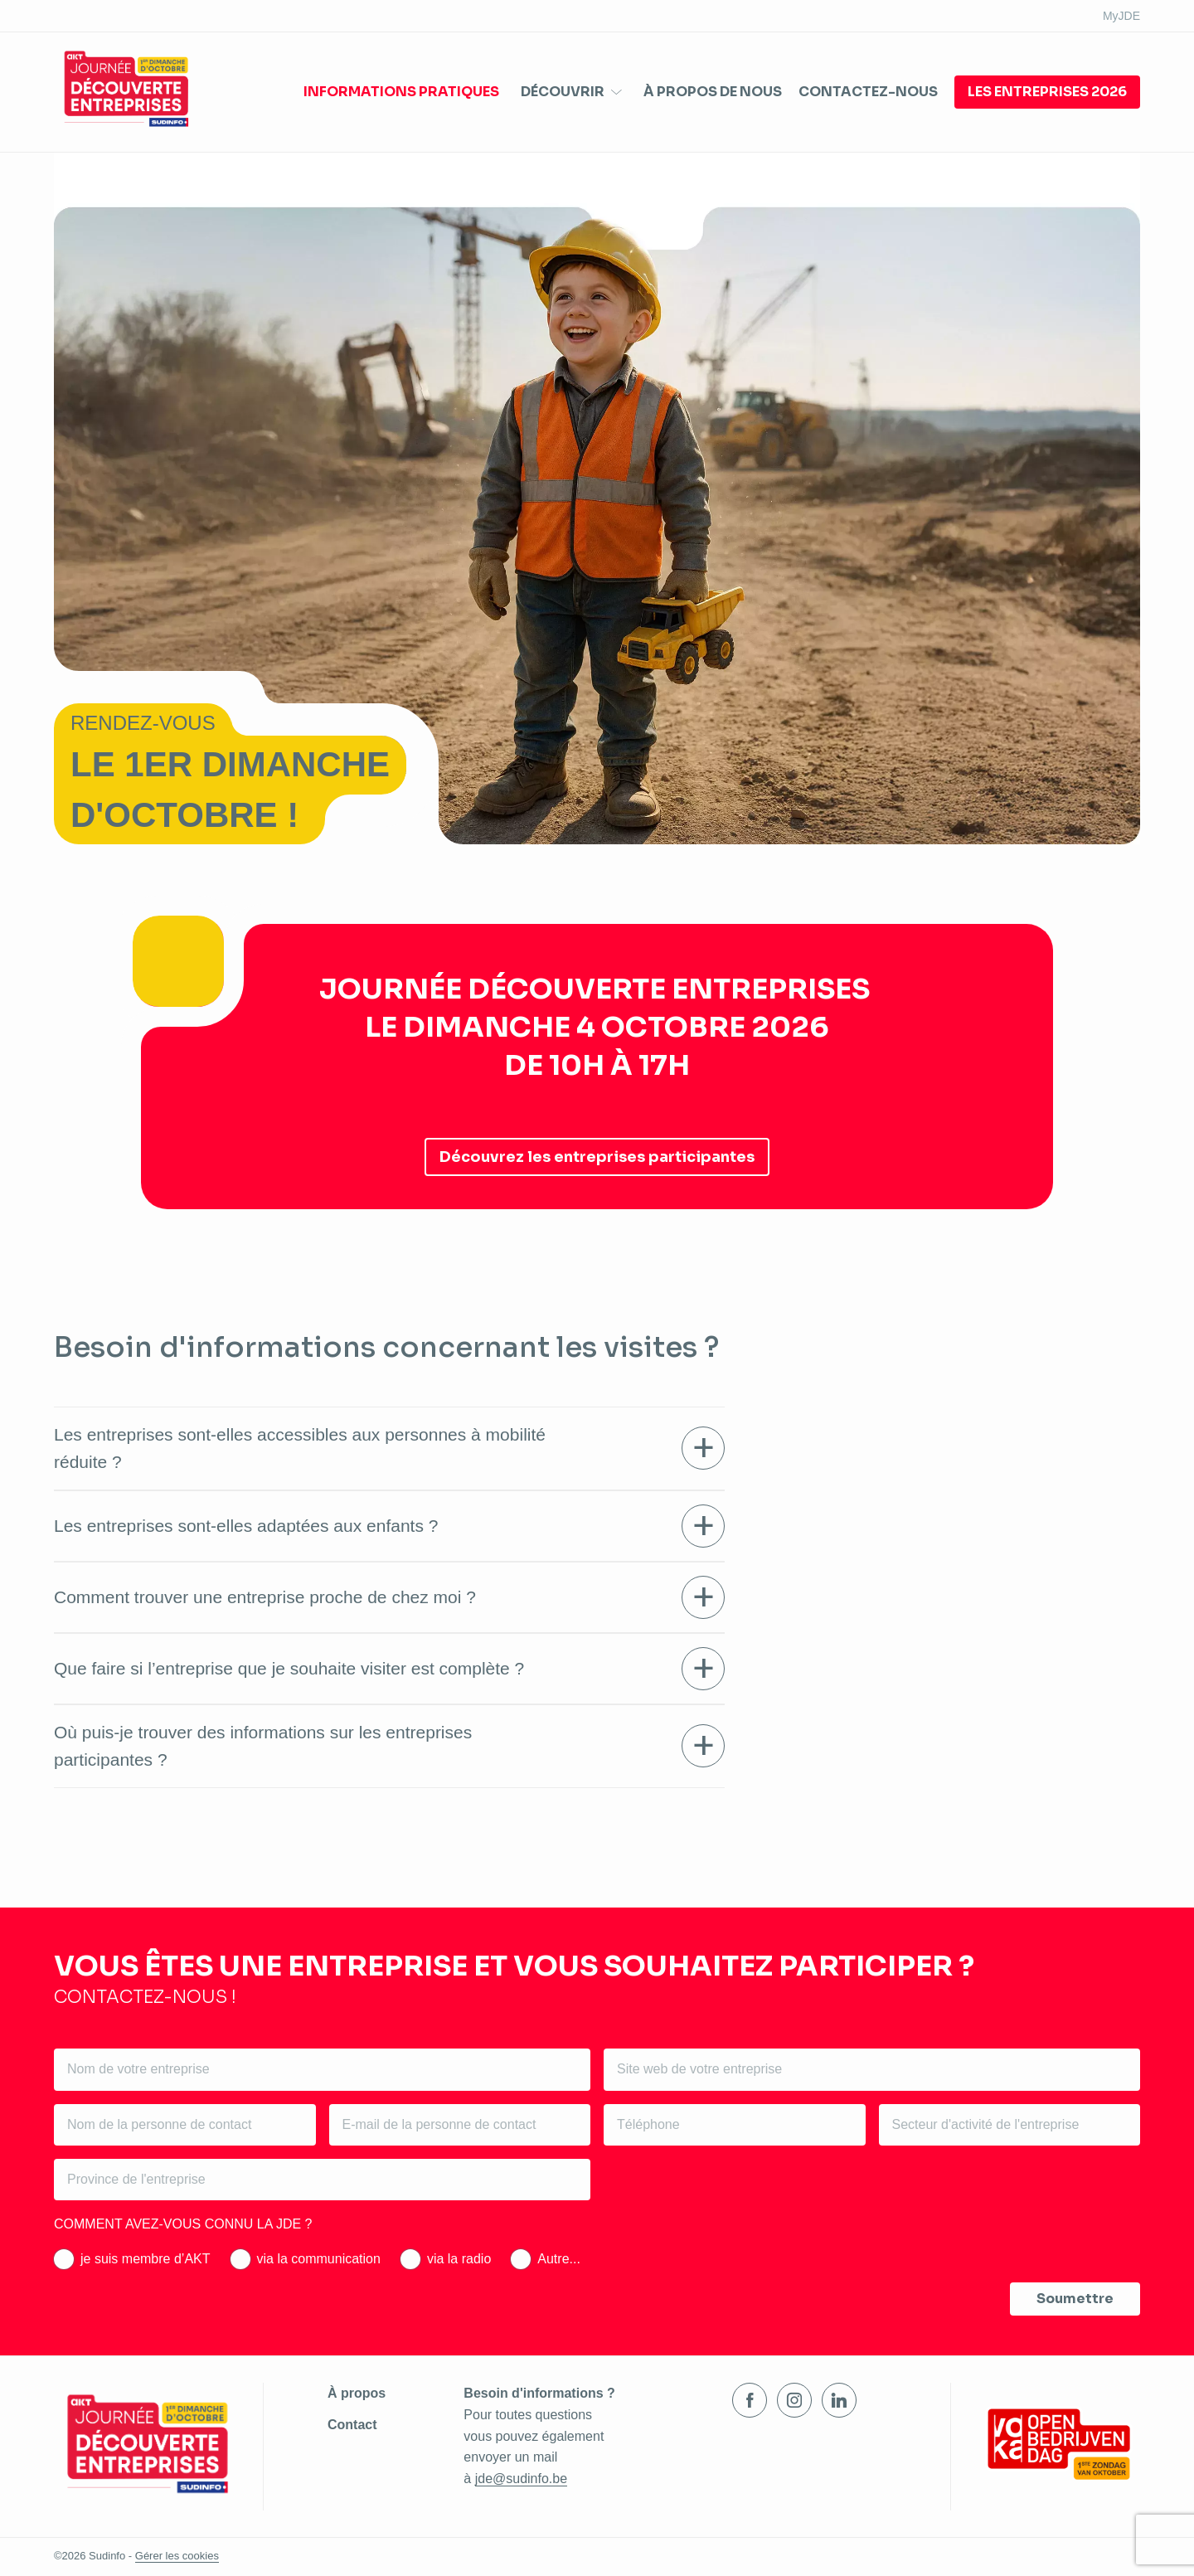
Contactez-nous (868, 91)
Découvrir (562, 92)
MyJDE (1121, 15)
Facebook (749, 2400)
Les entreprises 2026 (1047, 91)
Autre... (558, 2259)
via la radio (459, 2259)
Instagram (794, 2400)
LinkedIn (839, 2400)
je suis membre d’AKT (145, 2259)
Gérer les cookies (177, 2555)
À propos (357, 2393)
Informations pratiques (401, 91)
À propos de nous (712, 91)
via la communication (319, 2259)
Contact (352, 2425)
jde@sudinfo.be (521, 2479)
